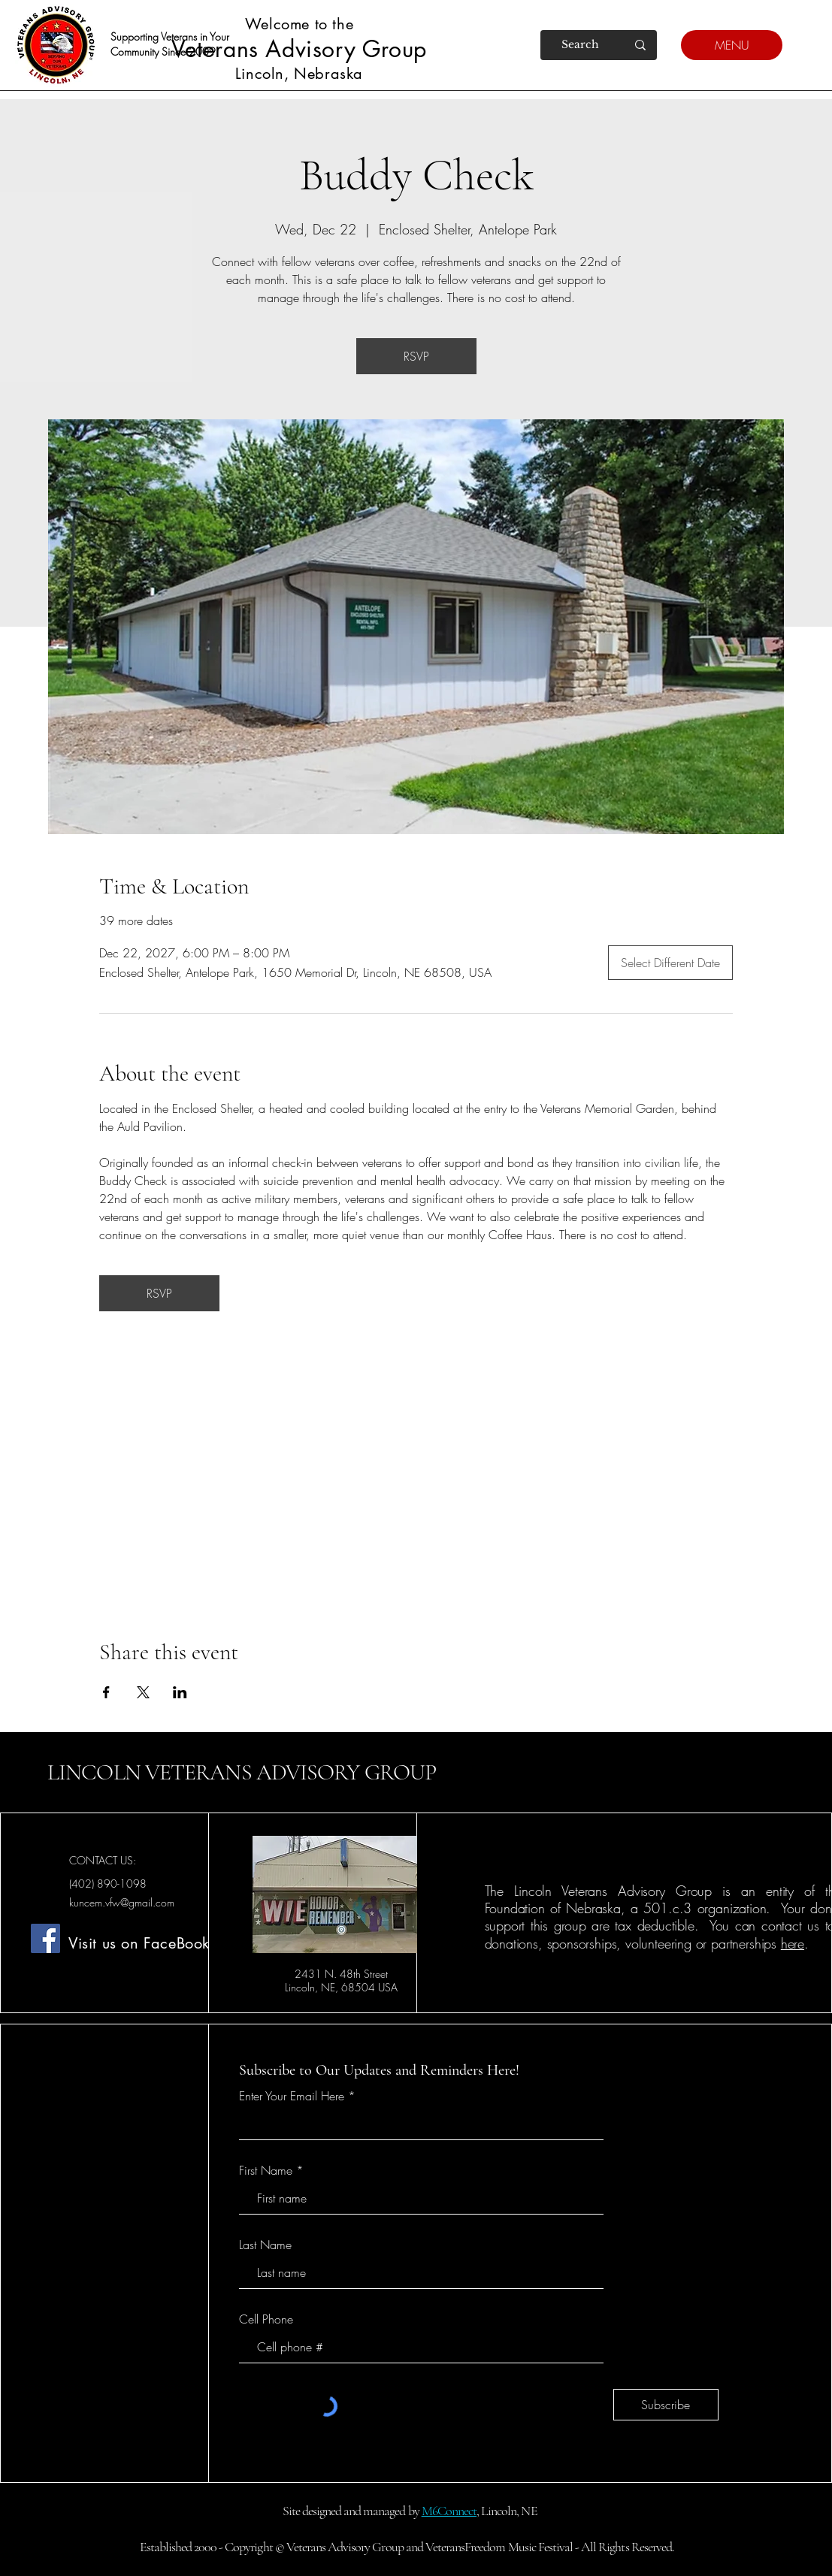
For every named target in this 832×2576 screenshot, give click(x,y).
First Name (265, 2170)
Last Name (265, 2245)
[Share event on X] (143, 1692)
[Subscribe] (666, 2404)
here (792, 1943)
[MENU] (731, 45)
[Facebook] (45, 1938)
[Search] (580, 45)
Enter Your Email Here (291, 2096)
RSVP (416, 356)
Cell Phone (266, 2319)
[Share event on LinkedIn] (180, 1692)
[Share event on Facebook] (106, 1692)
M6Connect (449, 2510)
